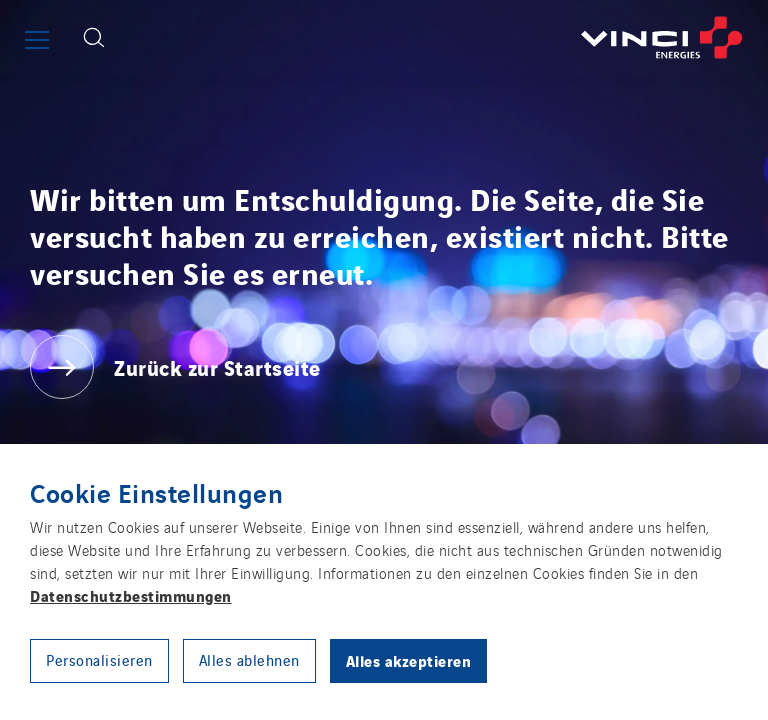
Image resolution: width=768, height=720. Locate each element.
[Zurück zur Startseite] (443, 37)
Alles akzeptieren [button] (409, 660)
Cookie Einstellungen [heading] (156, 492)
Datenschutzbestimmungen (131, 595)
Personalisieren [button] (99, 659)
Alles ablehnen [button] (249, 659)
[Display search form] (94, 37)
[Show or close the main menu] (37, 40)
